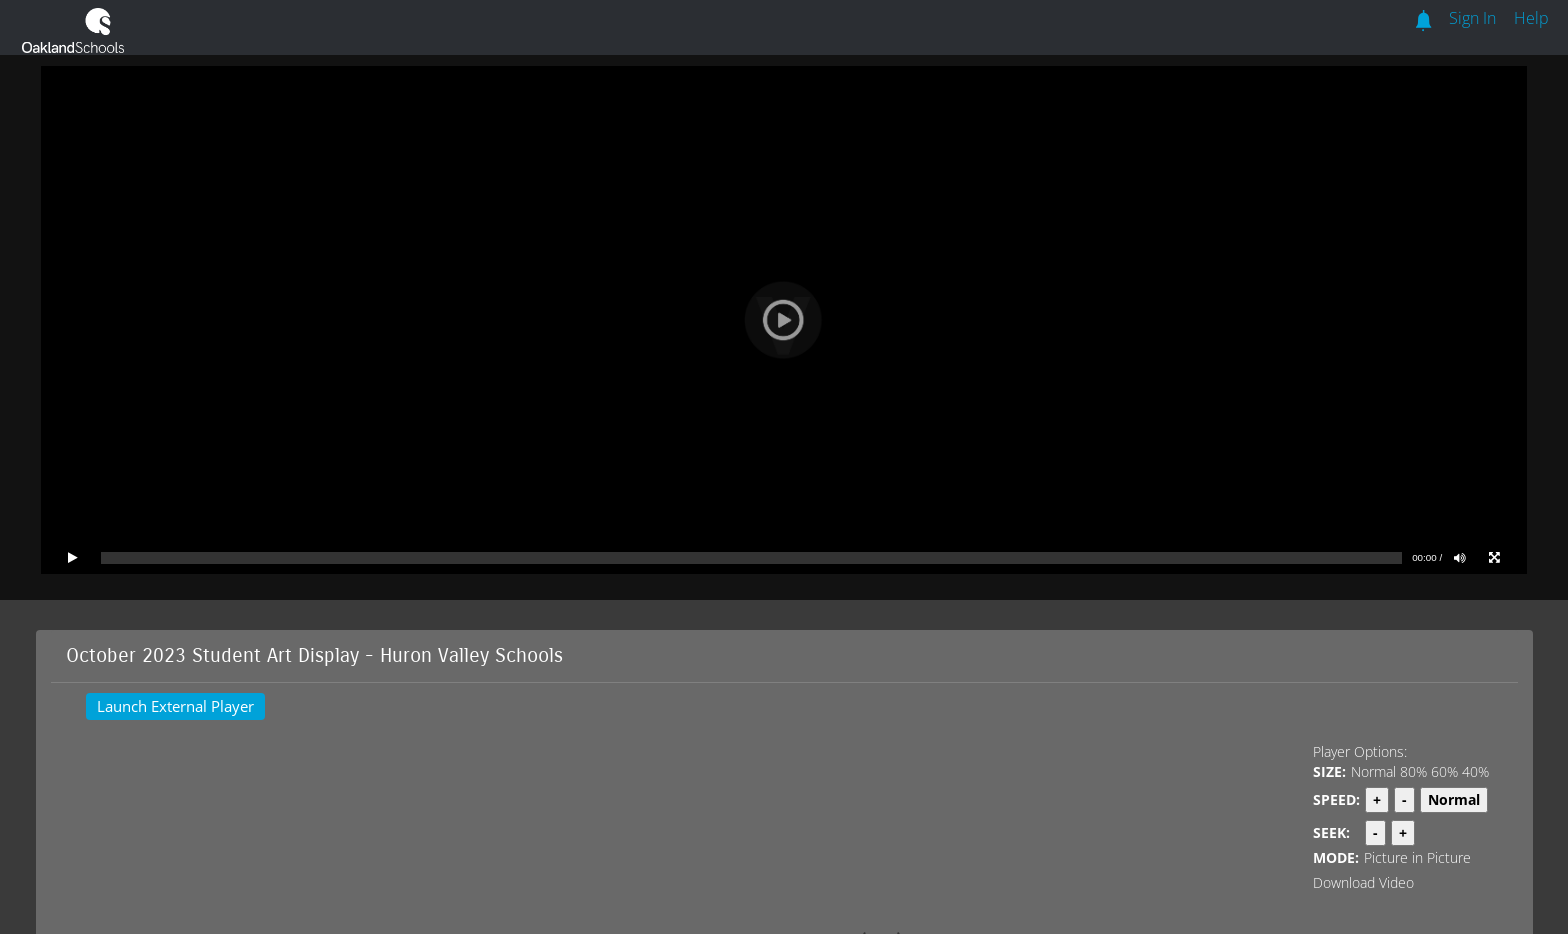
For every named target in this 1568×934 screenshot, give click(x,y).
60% (1444, 771)
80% (1413, 771)
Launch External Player (175, 706)
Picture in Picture (1417, 857)
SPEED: (1336, 799)
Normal (1373, 771)
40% (1475, 771)
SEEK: (1331, 832)
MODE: (1336, 857)
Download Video (1363, 882)
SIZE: (1329, 771)
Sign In (1472, 18)
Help (1531, 18)
